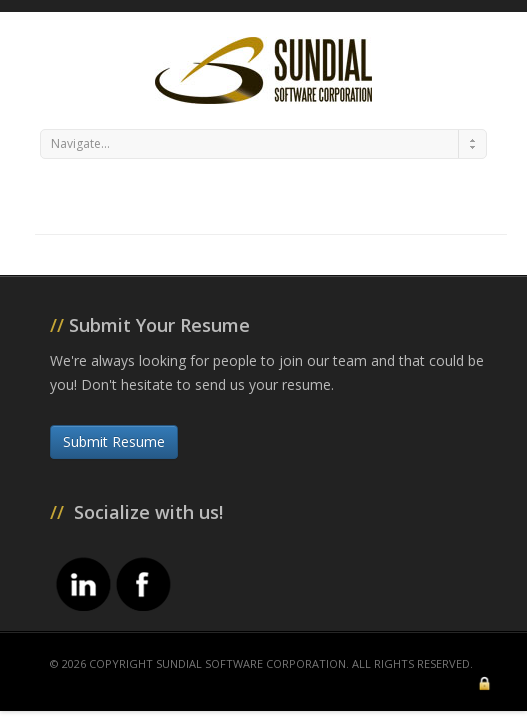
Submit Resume (114, 441)
